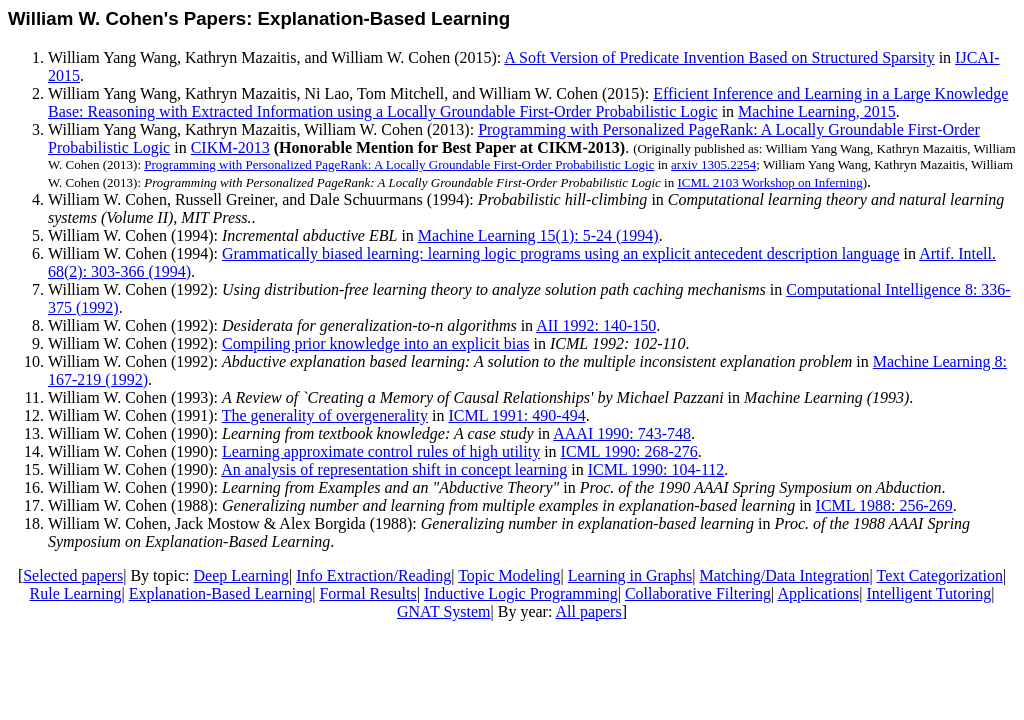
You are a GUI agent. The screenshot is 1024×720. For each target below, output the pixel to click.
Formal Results (367, 593)
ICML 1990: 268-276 (629, 451)
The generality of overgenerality (325, 415)
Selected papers (73, 575)
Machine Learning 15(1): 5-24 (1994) (538, 235)
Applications (818, 593)
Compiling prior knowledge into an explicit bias (376, 343)
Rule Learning (76, 593)
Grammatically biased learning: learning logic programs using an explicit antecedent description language (561, 253)
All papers (588, 611)
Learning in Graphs (630, 575)
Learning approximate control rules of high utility (381, 451)
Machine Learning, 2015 (817, 111)
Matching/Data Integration (784, 575)
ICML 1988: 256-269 (884, 505)
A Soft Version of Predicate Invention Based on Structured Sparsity (719, 57)
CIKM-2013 (230, 147)
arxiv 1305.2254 (713, 164)
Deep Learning (241, 575)
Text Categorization (940, 575)
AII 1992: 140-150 (596, 325)
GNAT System (444, 611)
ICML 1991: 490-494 (516, 415)
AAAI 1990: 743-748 (622, 433)
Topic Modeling (509, 575)
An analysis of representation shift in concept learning (394, 469)
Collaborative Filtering (698, 593)
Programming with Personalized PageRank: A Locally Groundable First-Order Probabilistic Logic (399, 164)
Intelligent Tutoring (928, 593)
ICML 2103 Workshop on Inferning (769, 182)
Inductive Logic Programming (521, 593)
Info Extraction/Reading (373, 575)
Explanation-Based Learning (221, 593)
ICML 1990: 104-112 (656, 469)
